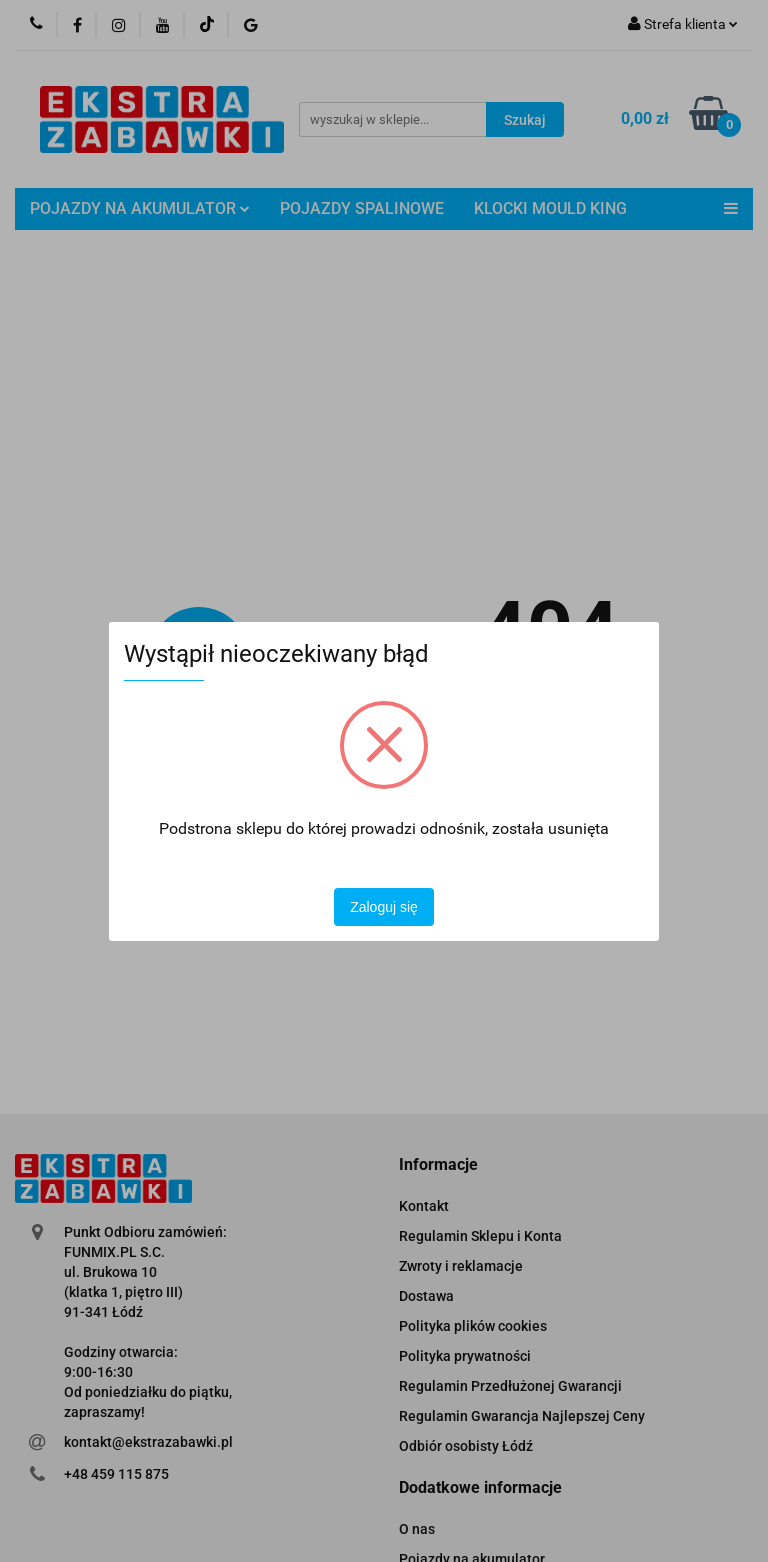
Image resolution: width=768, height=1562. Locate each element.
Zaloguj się (384, 907)
